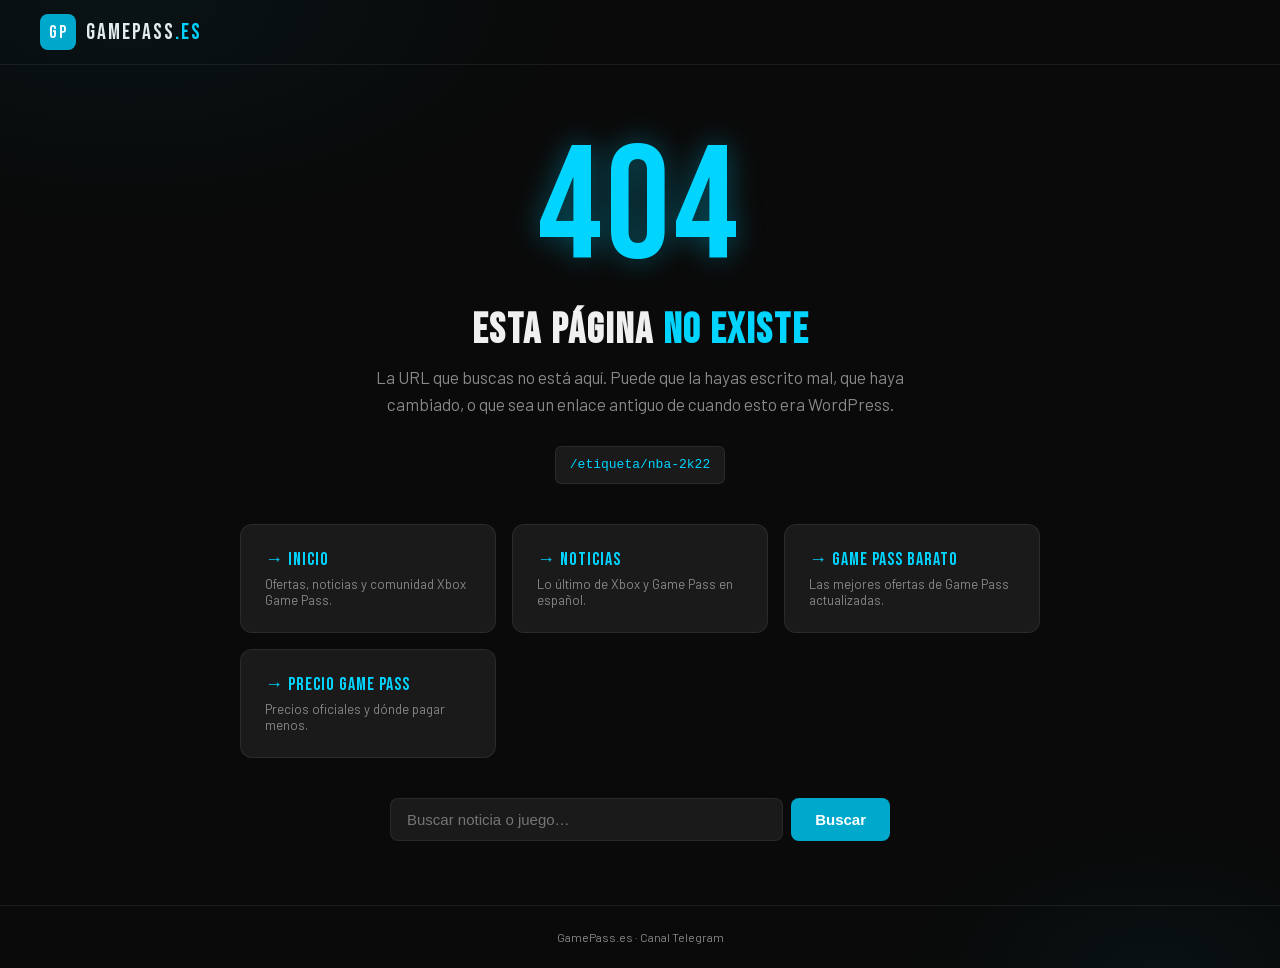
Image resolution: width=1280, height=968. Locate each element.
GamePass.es (595, 937)
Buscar (840, 819)
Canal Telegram (682, 937)
